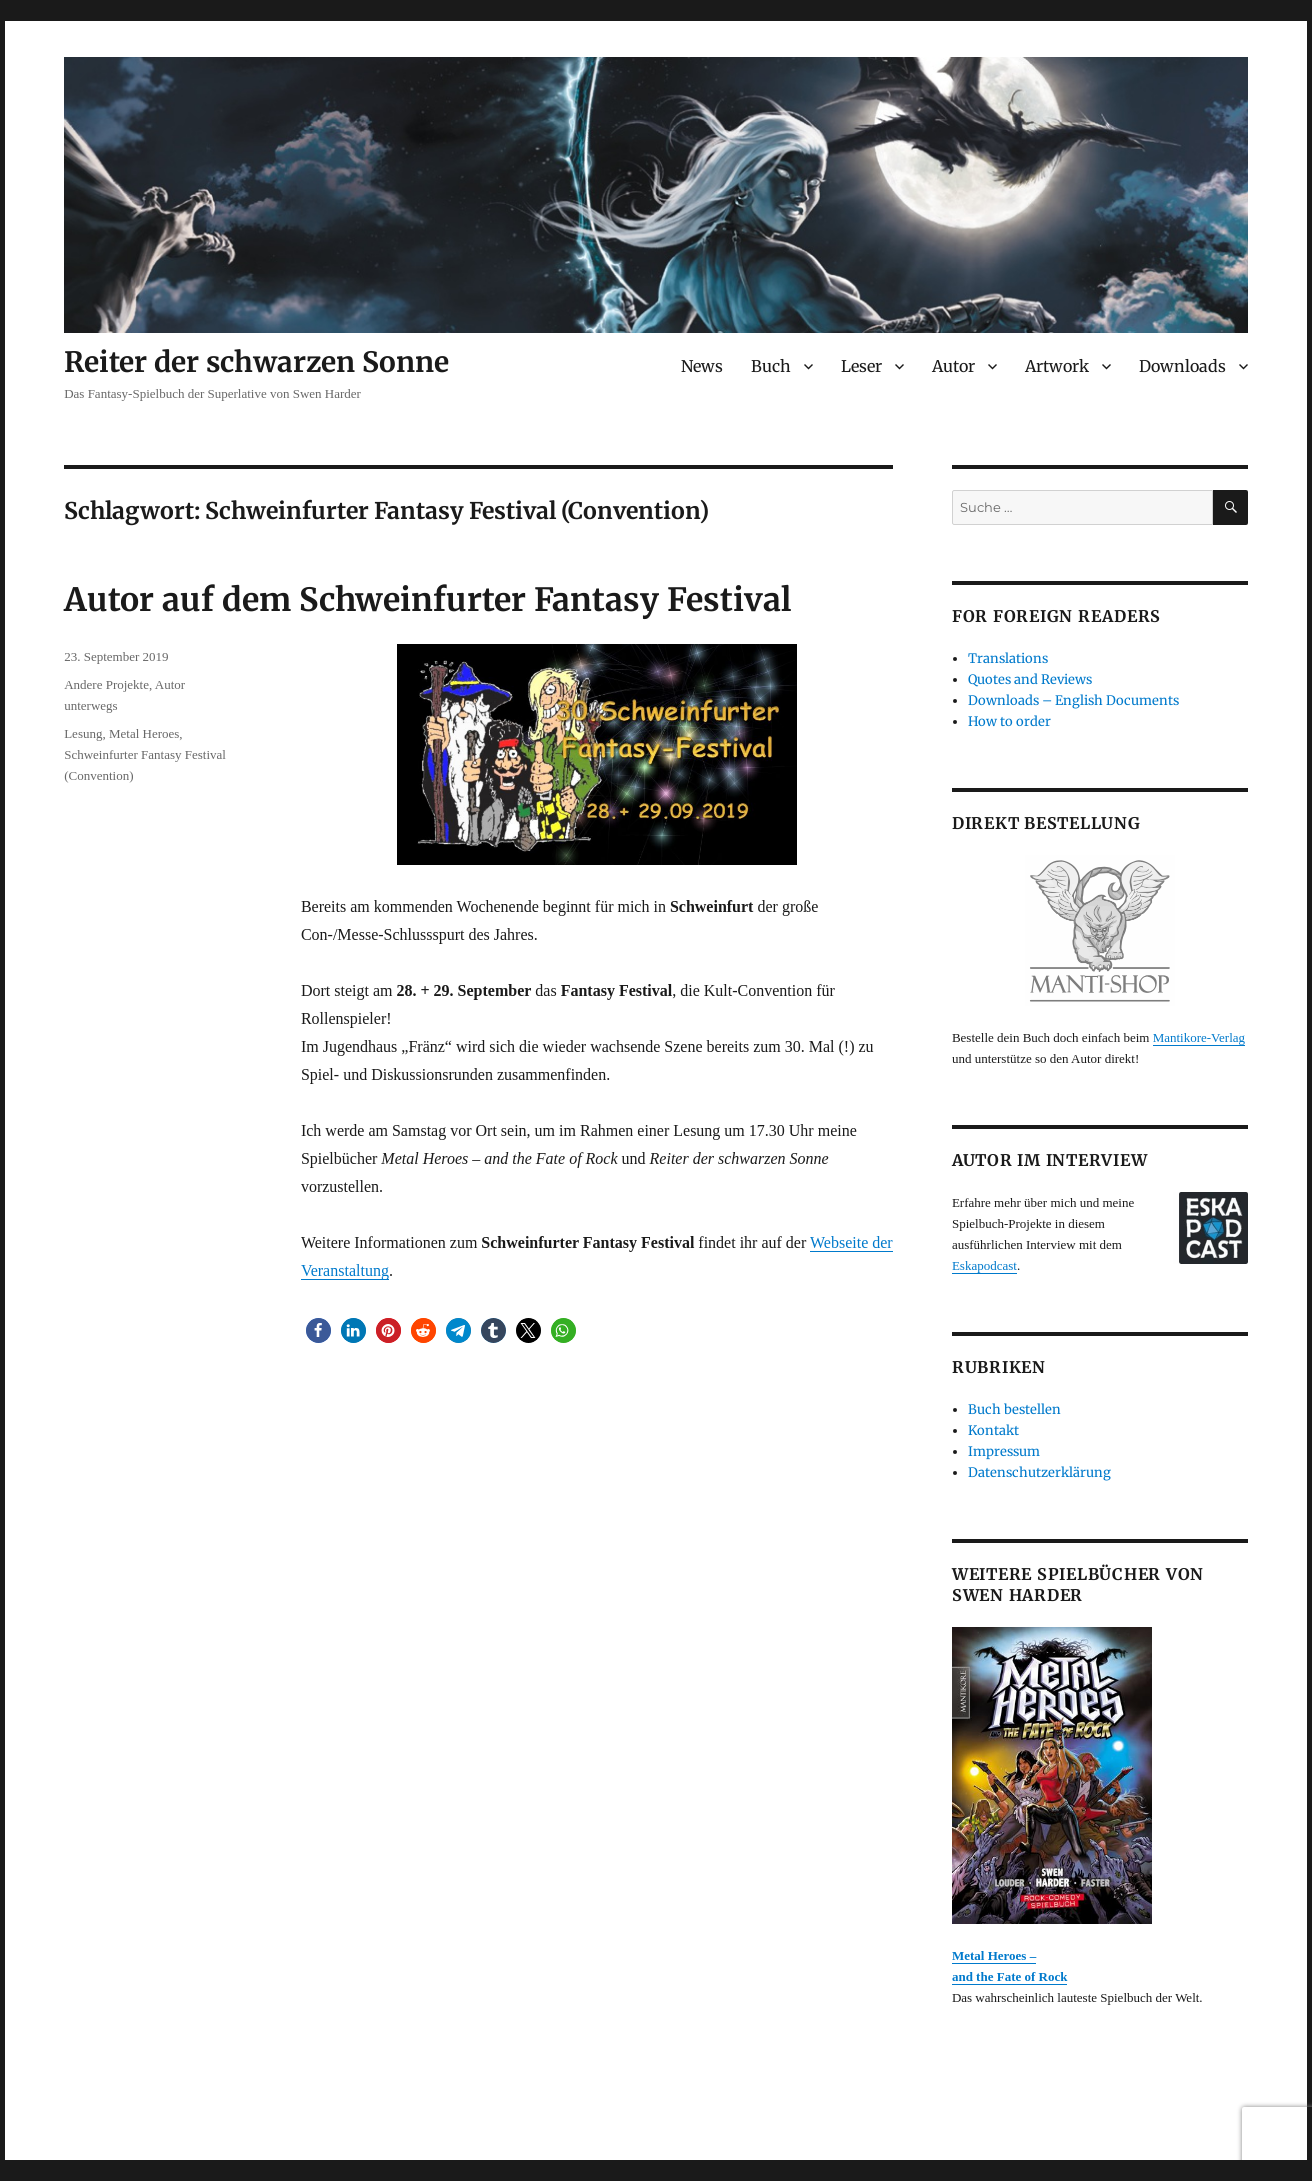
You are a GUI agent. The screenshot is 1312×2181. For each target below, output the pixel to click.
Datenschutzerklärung (1039, 1472)
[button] (318, 1330)
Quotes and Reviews (1030, 679)
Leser (861, 366)
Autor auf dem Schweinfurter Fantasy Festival (427, 600)
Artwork (1057, 366)
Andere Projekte (106, 684)
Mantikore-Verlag (1199, 1037)
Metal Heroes (144, 733)
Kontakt (993, 1430)
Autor (953, 366)
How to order (1009, 721)
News (702, 366)
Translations (1008, 658)
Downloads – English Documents (1073, 700)
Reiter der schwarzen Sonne (256, 362)
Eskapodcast (984, 1265)
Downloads (1182, 366)
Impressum (1004, 1451)
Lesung (83, 733)
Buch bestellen (1014, 1409)
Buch (771, 366)
